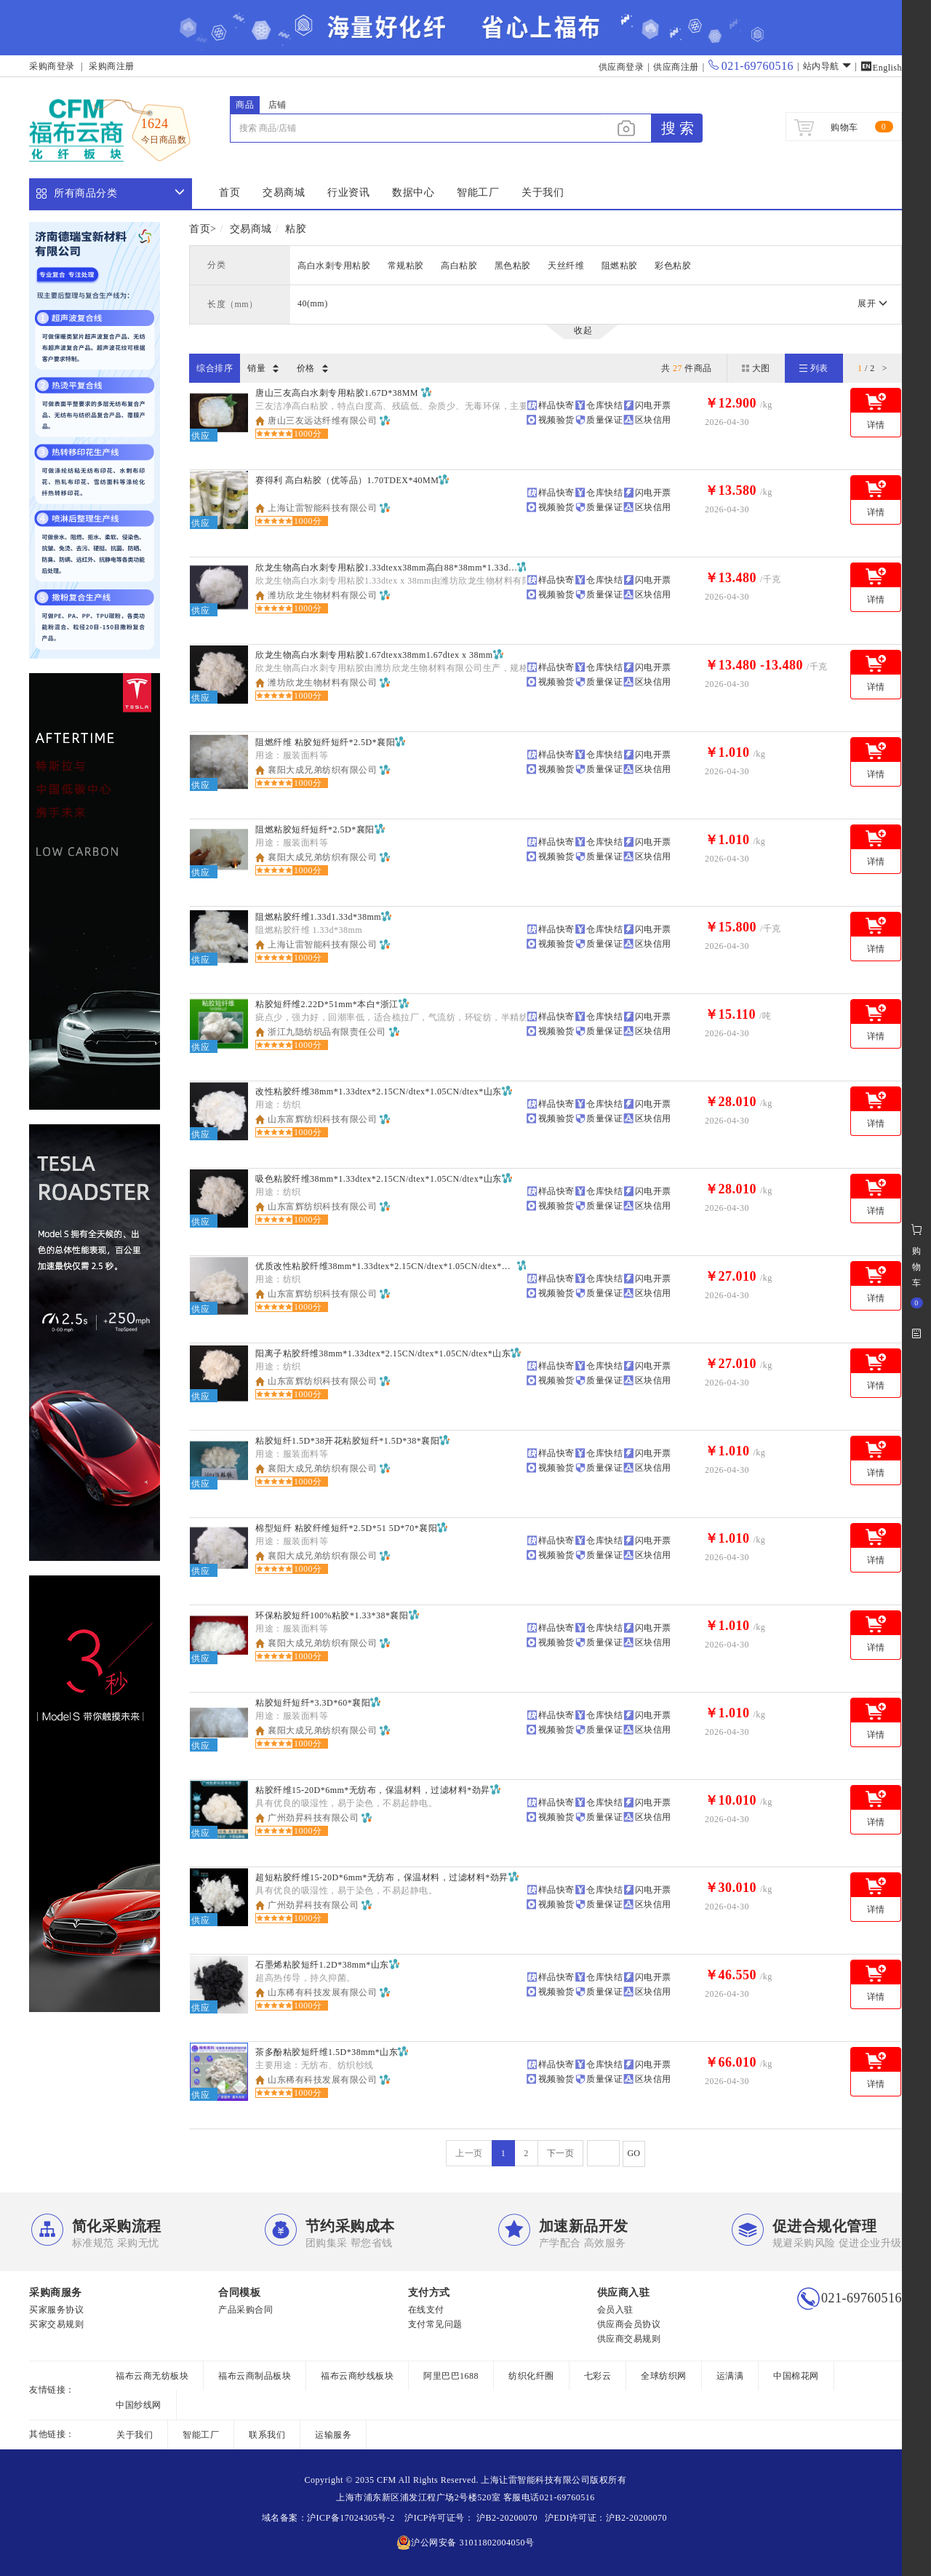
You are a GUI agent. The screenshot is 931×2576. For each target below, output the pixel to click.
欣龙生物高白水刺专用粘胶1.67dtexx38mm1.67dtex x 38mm (374, 655)
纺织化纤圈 (531, 2376)
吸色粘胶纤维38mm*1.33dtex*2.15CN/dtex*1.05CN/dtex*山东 (378, 1179)
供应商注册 (676, 67)
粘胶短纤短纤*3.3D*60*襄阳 (312, 1703)
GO (634, 2153)
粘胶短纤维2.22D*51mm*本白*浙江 (327, 1004)
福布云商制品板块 (254, 2376)
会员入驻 (615, 2310)
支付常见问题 (435, 2324)
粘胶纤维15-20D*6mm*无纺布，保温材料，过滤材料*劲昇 (372, 1790)
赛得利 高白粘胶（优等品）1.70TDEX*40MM (347, 480)
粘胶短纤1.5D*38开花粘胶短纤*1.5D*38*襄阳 (347, 1441)
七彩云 (598, 2376)
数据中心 (413, 192)
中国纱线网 (138, 2405)
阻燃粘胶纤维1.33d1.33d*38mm (318, 917)
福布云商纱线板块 (357, 2376)
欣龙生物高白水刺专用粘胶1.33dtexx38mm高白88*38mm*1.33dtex (386, 567)
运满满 (730, 2376)
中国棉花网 (796, 2376)
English (881, 68)
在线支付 (426, 2310)
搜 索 (677, 128)
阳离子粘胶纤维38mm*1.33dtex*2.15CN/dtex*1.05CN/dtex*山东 (383, 1353)
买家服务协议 (56, 2310)
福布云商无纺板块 (152, 2376)
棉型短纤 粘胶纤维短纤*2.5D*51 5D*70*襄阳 (346, 1528)
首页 (229, 192)
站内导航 (827, 66)
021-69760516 (751, 66)
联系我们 (267, 2435)
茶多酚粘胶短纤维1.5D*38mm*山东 (326, 2052)
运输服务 (333, 2435)
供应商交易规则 (629, 2339)
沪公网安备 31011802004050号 (465, 2542)
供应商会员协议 (629, 2324)
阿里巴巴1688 (451, 2376)
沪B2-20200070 (506, 2518)
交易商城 (284, 192)
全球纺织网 (664, 2376)
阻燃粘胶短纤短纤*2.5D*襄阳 (315, 829)
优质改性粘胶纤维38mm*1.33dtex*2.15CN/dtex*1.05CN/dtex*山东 (386, 1266)
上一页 (469, 2153)
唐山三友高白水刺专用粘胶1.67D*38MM (338, 393)
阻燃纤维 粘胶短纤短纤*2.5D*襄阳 (325, 742)
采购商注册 (112, 66)
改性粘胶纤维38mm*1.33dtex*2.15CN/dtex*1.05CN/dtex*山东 (378, 1091)
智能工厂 (478, 192)
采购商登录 (52, 66)
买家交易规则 (56, 2324)
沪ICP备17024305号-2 (351, 2518)
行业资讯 (348, 192)
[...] (415, 128)
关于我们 (543, 192)
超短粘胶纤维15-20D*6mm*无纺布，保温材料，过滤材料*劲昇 (381, 1877)
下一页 (561, 2153)
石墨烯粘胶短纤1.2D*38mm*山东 (322, 1965)
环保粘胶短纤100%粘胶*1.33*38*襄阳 (332, 1615)
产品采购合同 (245, 2310)
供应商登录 (621, 67)
